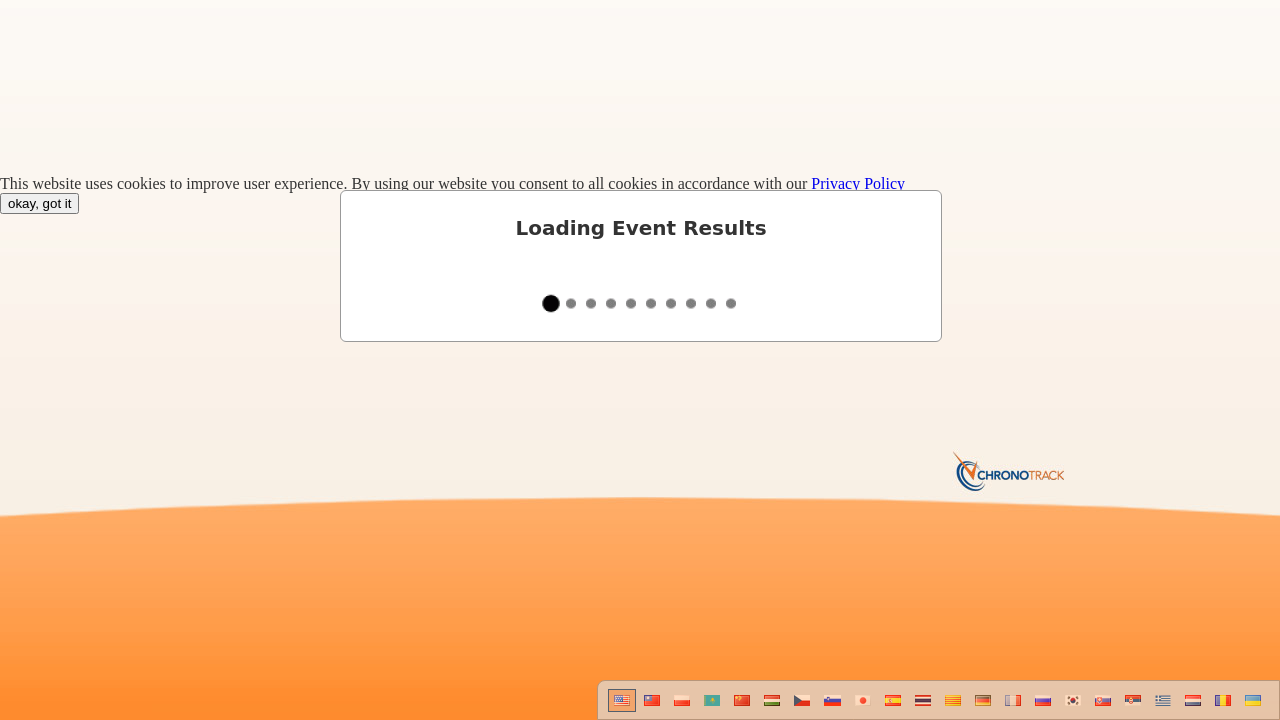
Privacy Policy (858, 183)
